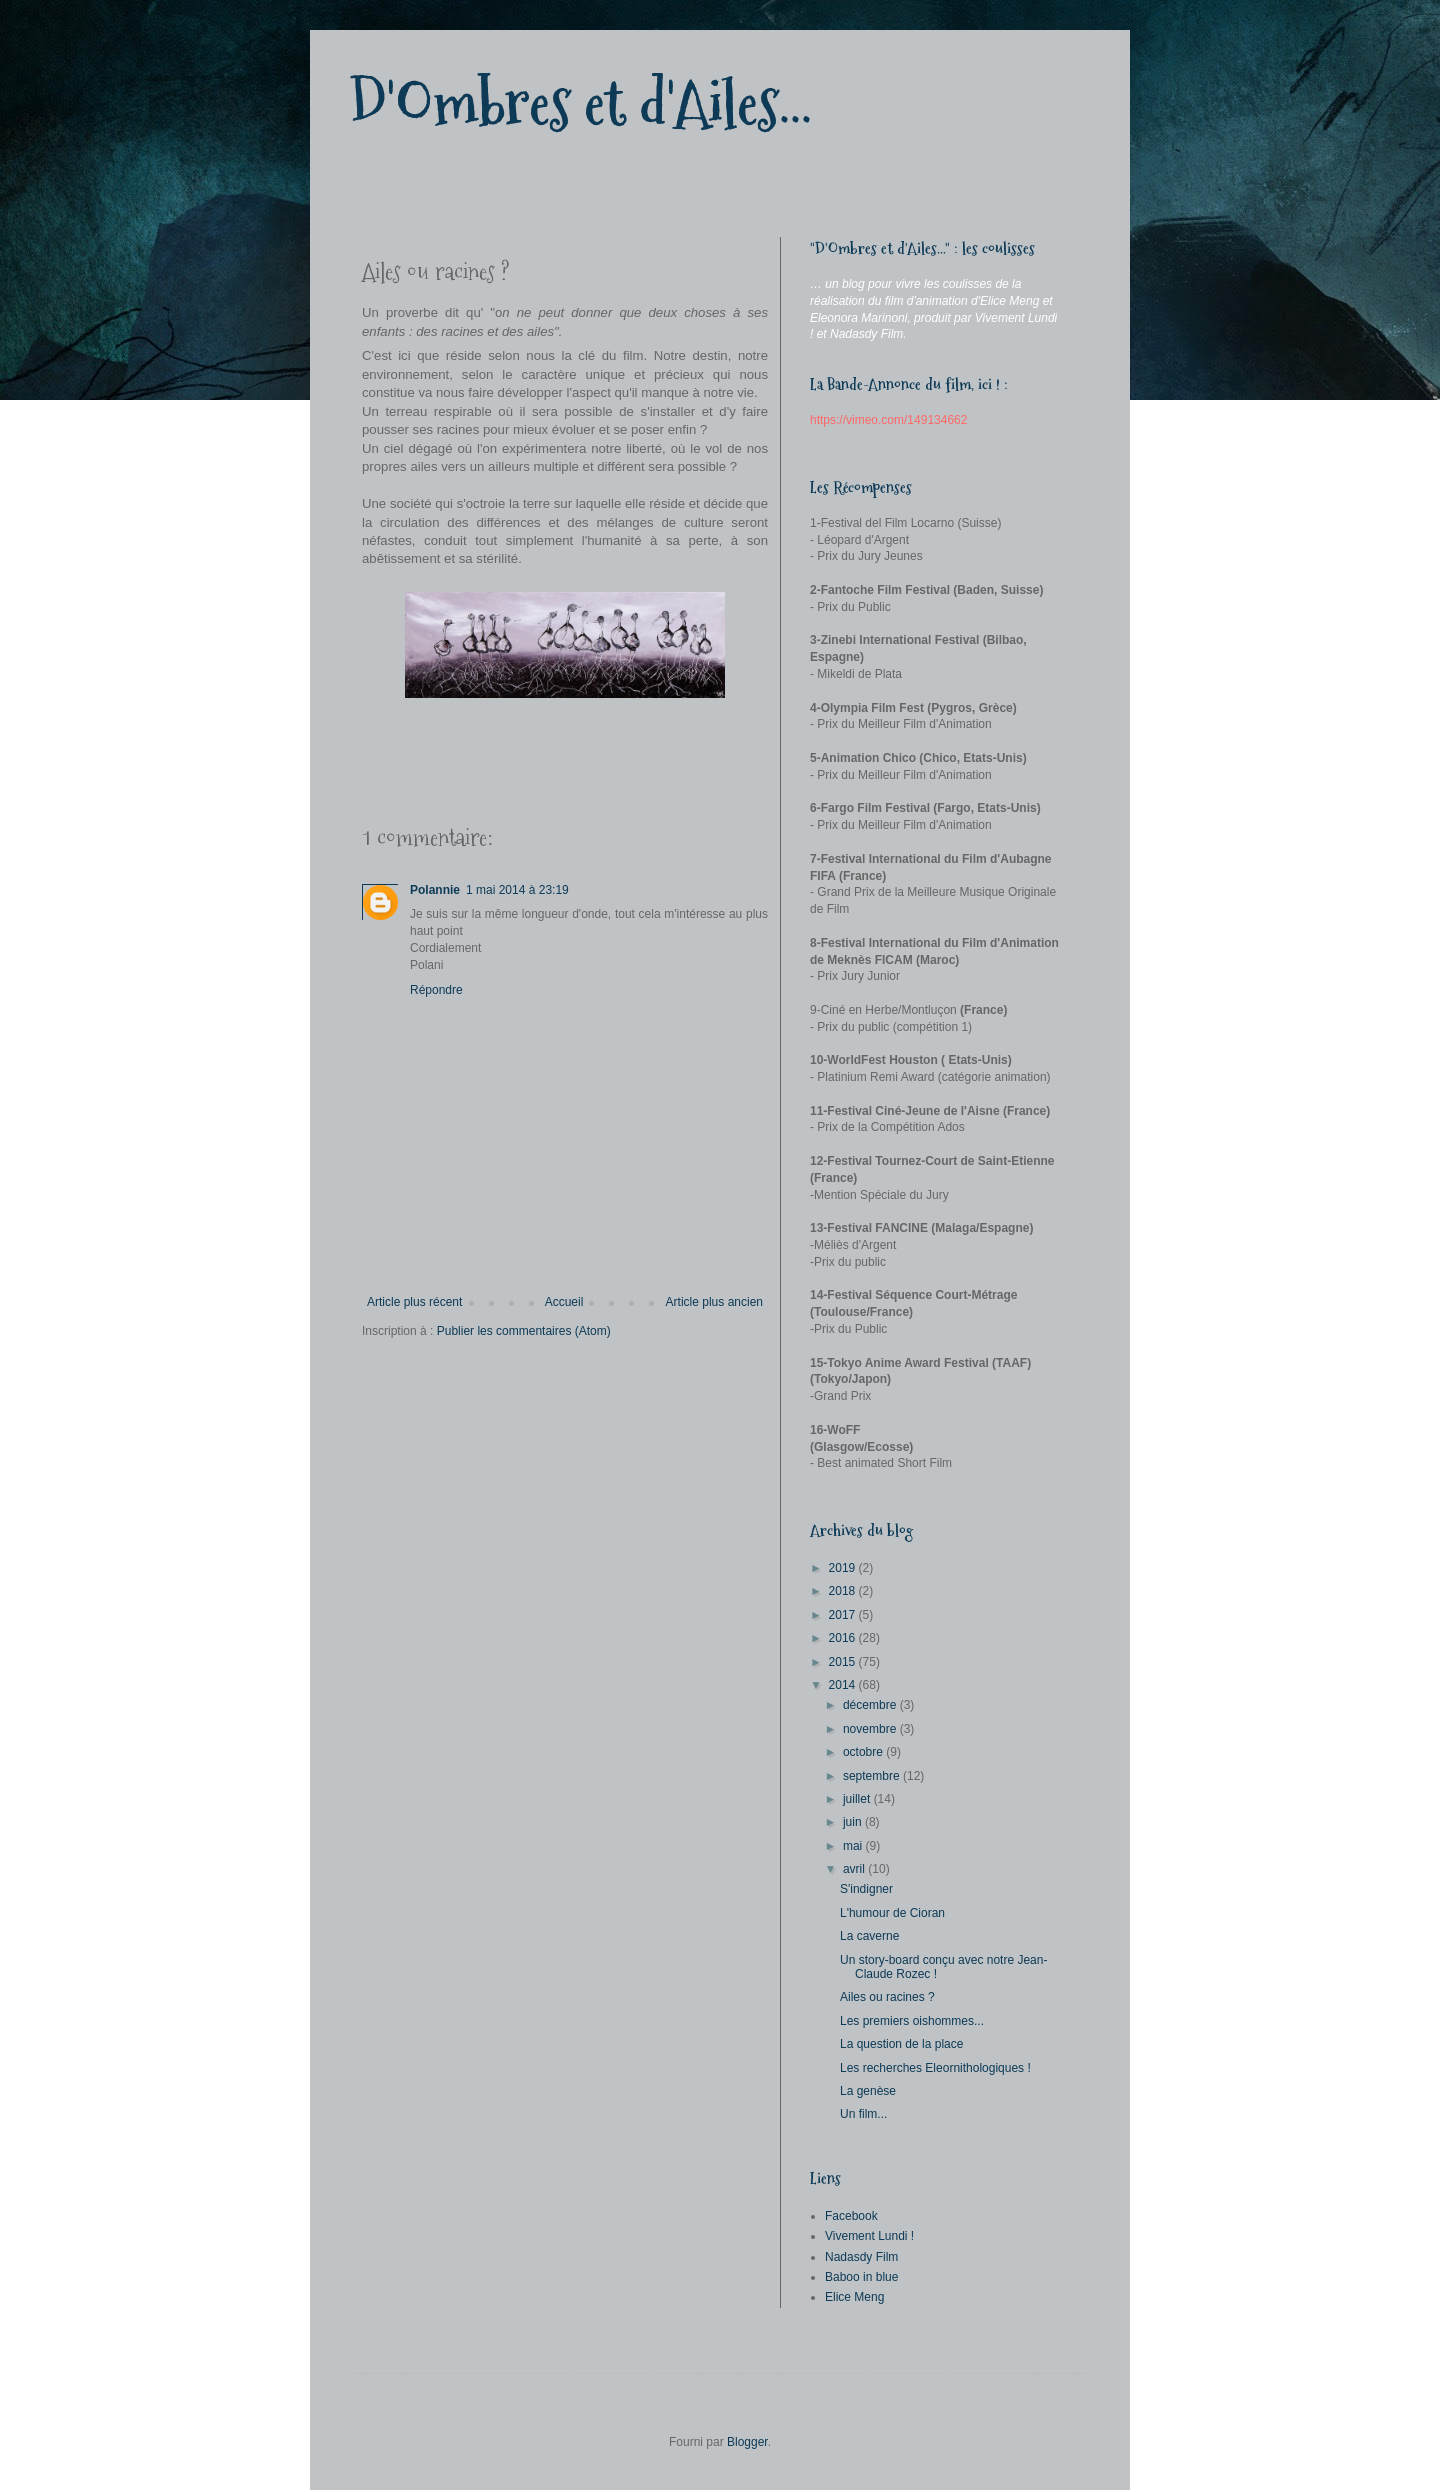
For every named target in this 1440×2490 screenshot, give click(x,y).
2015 (844, 1662)
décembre (871, 1705)
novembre (871, 1729)
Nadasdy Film (861, 2257)
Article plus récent (414, 1302)
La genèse (868, 2091)
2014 (844, 1685)
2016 (844, 1638)
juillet (858, 1799)
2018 (844, 1591)
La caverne (869, 1936)
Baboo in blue (861, 2277)
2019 (844, 1568)
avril (855, 1869)
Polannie (435, 890)
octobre (864, 1752)
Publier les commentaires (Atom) (524, 1331)
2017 (844, 1615)
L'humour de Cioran (892, 1913)
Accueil (564, 1302)
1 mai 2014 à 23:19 (517, 890)
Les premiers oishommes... (912, 2021)
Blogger (747, 2442)
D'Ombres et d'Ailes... (581, 103)
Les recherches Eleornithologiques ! (935, 2068)
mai (854, 1846)
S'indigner (866, 1889)
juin (854, 1822)
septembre (873, 1776)
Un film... (863, 2114)
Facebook (851, 2216)
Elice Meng (854, 2297)
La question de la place (901, 2044)
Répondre (436, 990)
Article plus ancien (714, 1302)
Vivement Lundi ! (869, 2236)
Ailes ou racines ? (887, 1997)
